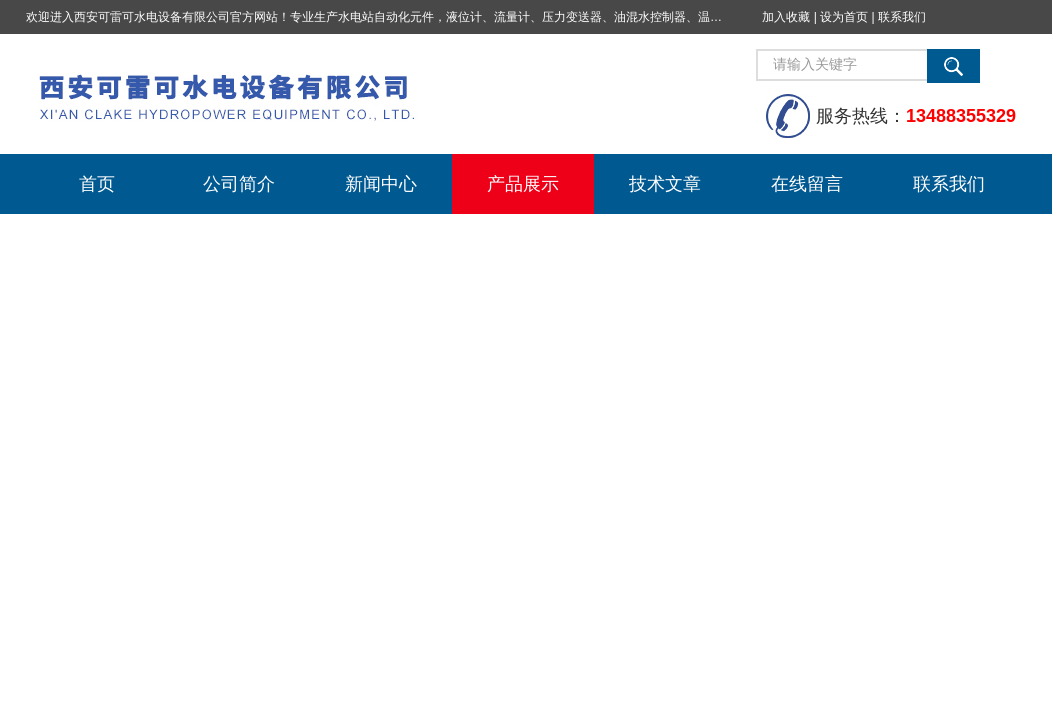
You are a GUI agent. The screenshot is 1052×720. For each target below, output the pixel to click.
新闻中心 (381, 184)
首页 (97, 184)
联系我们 (902, 17)
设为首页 (844, 17)
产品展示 (523, 184)
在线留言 (807, 184)
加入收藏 (786, 17)
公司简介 (239, 184)
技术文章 (665, 184)
